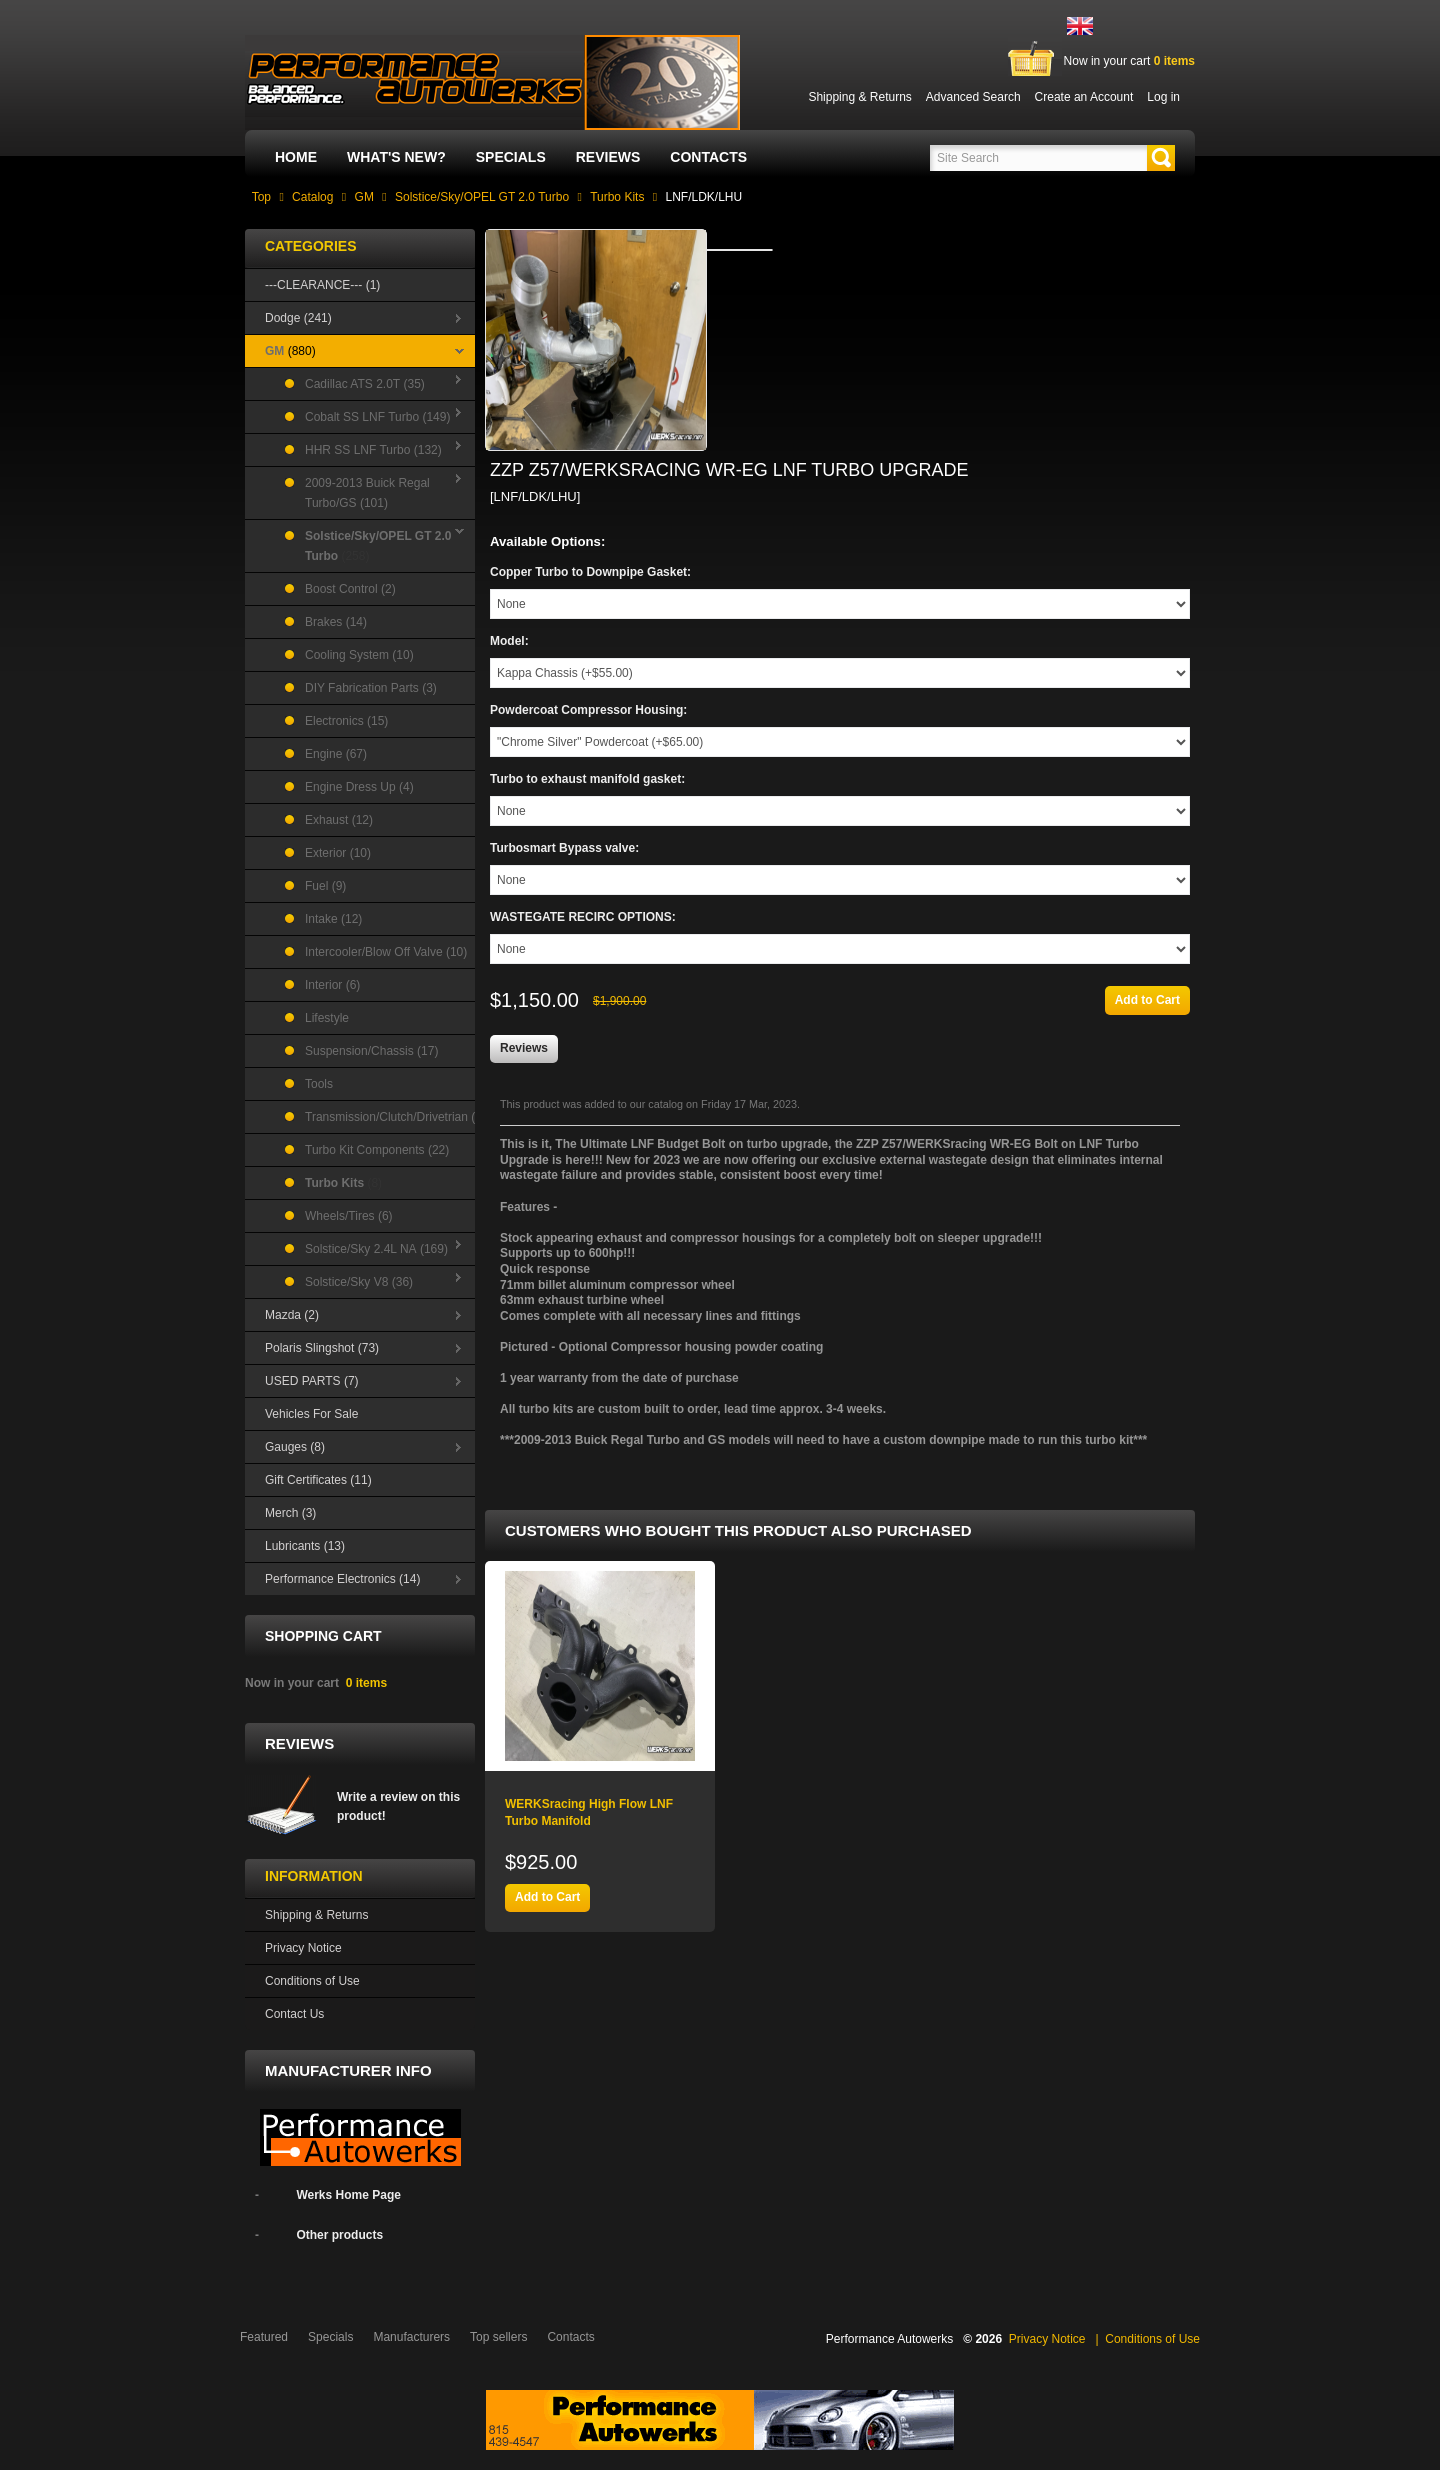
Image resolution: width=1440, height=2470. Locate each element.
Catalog (312, 197)
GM (364, 197)
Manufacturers (411, 2337)
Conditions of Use (312, 1981)
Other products (339, 2235)
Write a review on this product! (398, 1806)
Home (296, 157)
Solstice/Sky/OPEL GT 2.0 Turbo (482, 197)
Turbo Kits (617, 197)
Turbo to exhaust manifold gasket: (587, 779)
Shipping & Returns (316, 1915)
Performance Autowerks (889, 2339)
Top (261, 197)
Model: (509, 641)
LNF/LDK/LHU (703, 197)
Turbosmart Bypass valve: (564, 848)
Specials (511, 157)
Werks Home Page (348, 2195)
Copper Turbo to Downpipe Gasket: (590, 572)
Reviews (608, 157)
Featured (264, 2337)
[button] (1161, 158)
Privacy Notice (303, 1948)
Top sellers (498, 2337)
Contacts (708, 157)
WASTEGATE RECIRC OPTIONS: (583, 917)
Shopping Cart (323, 1636)
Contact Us (294, 2014)
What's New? (396, 157)
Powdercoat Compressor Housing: (588, 710)
